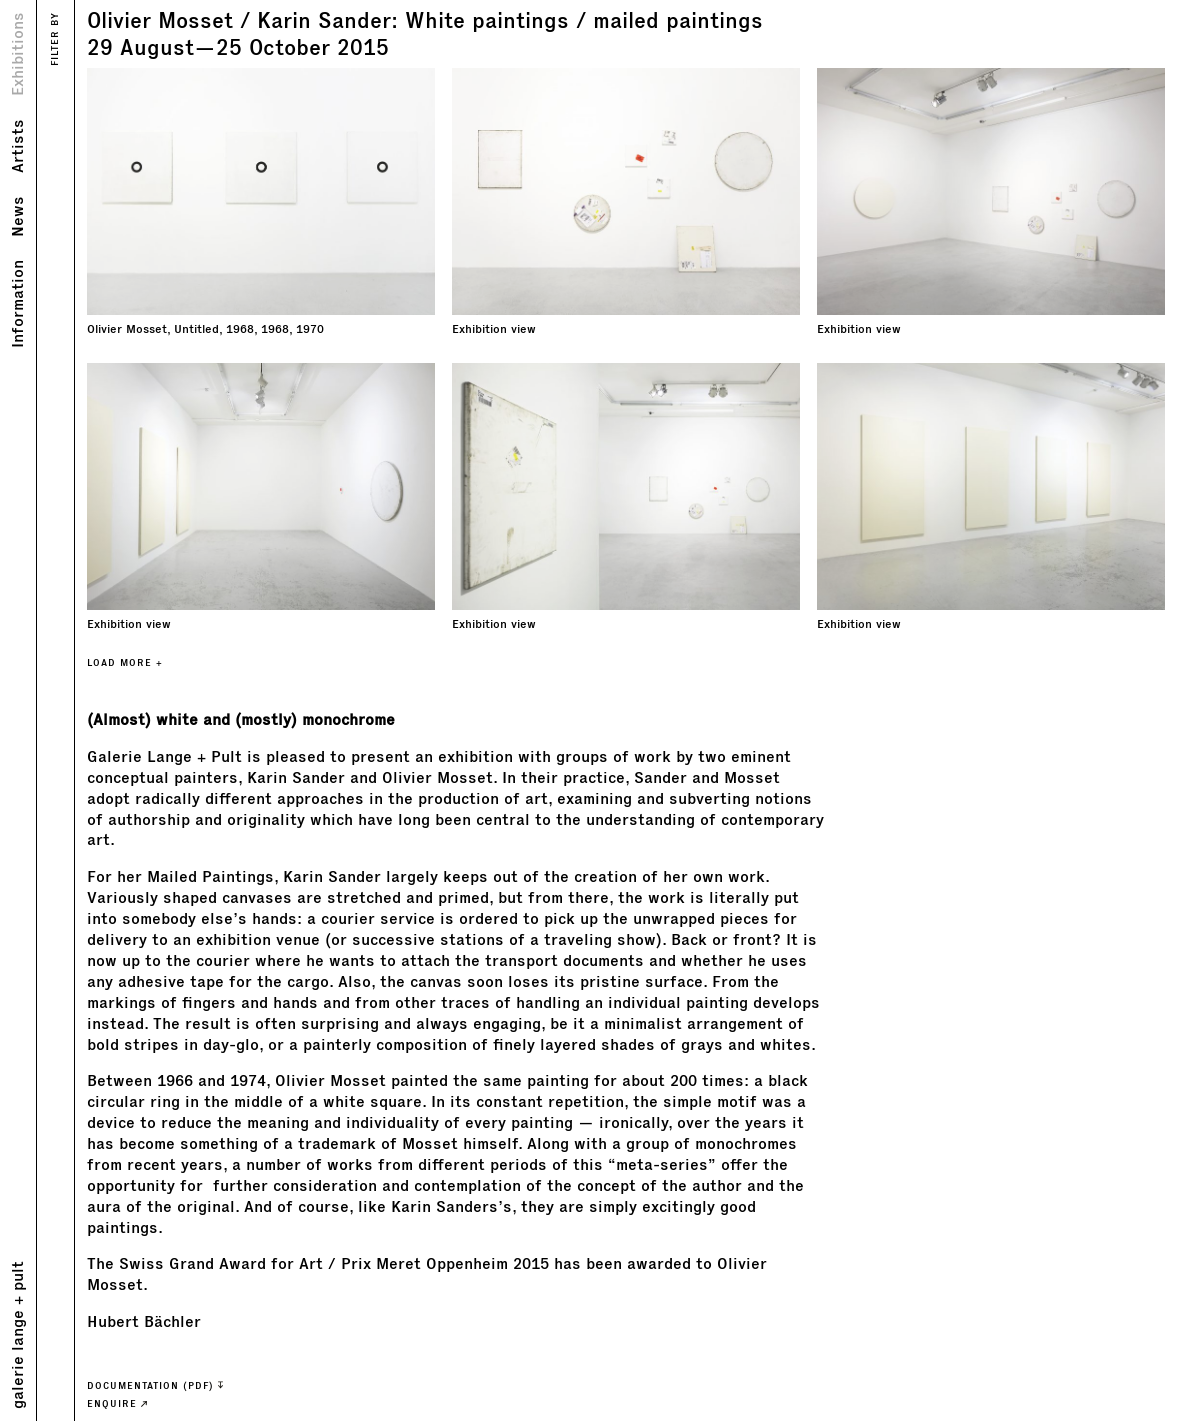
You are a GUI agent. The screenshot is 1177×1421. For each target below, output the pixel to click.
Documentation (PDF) (155, 1385)
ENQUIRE (117, 1403)
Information (16, 304)
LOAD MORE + (125, 662)
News (16, 216)
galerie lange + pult (16, 1335)
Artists (16, 146)
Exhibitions (16, 54)
